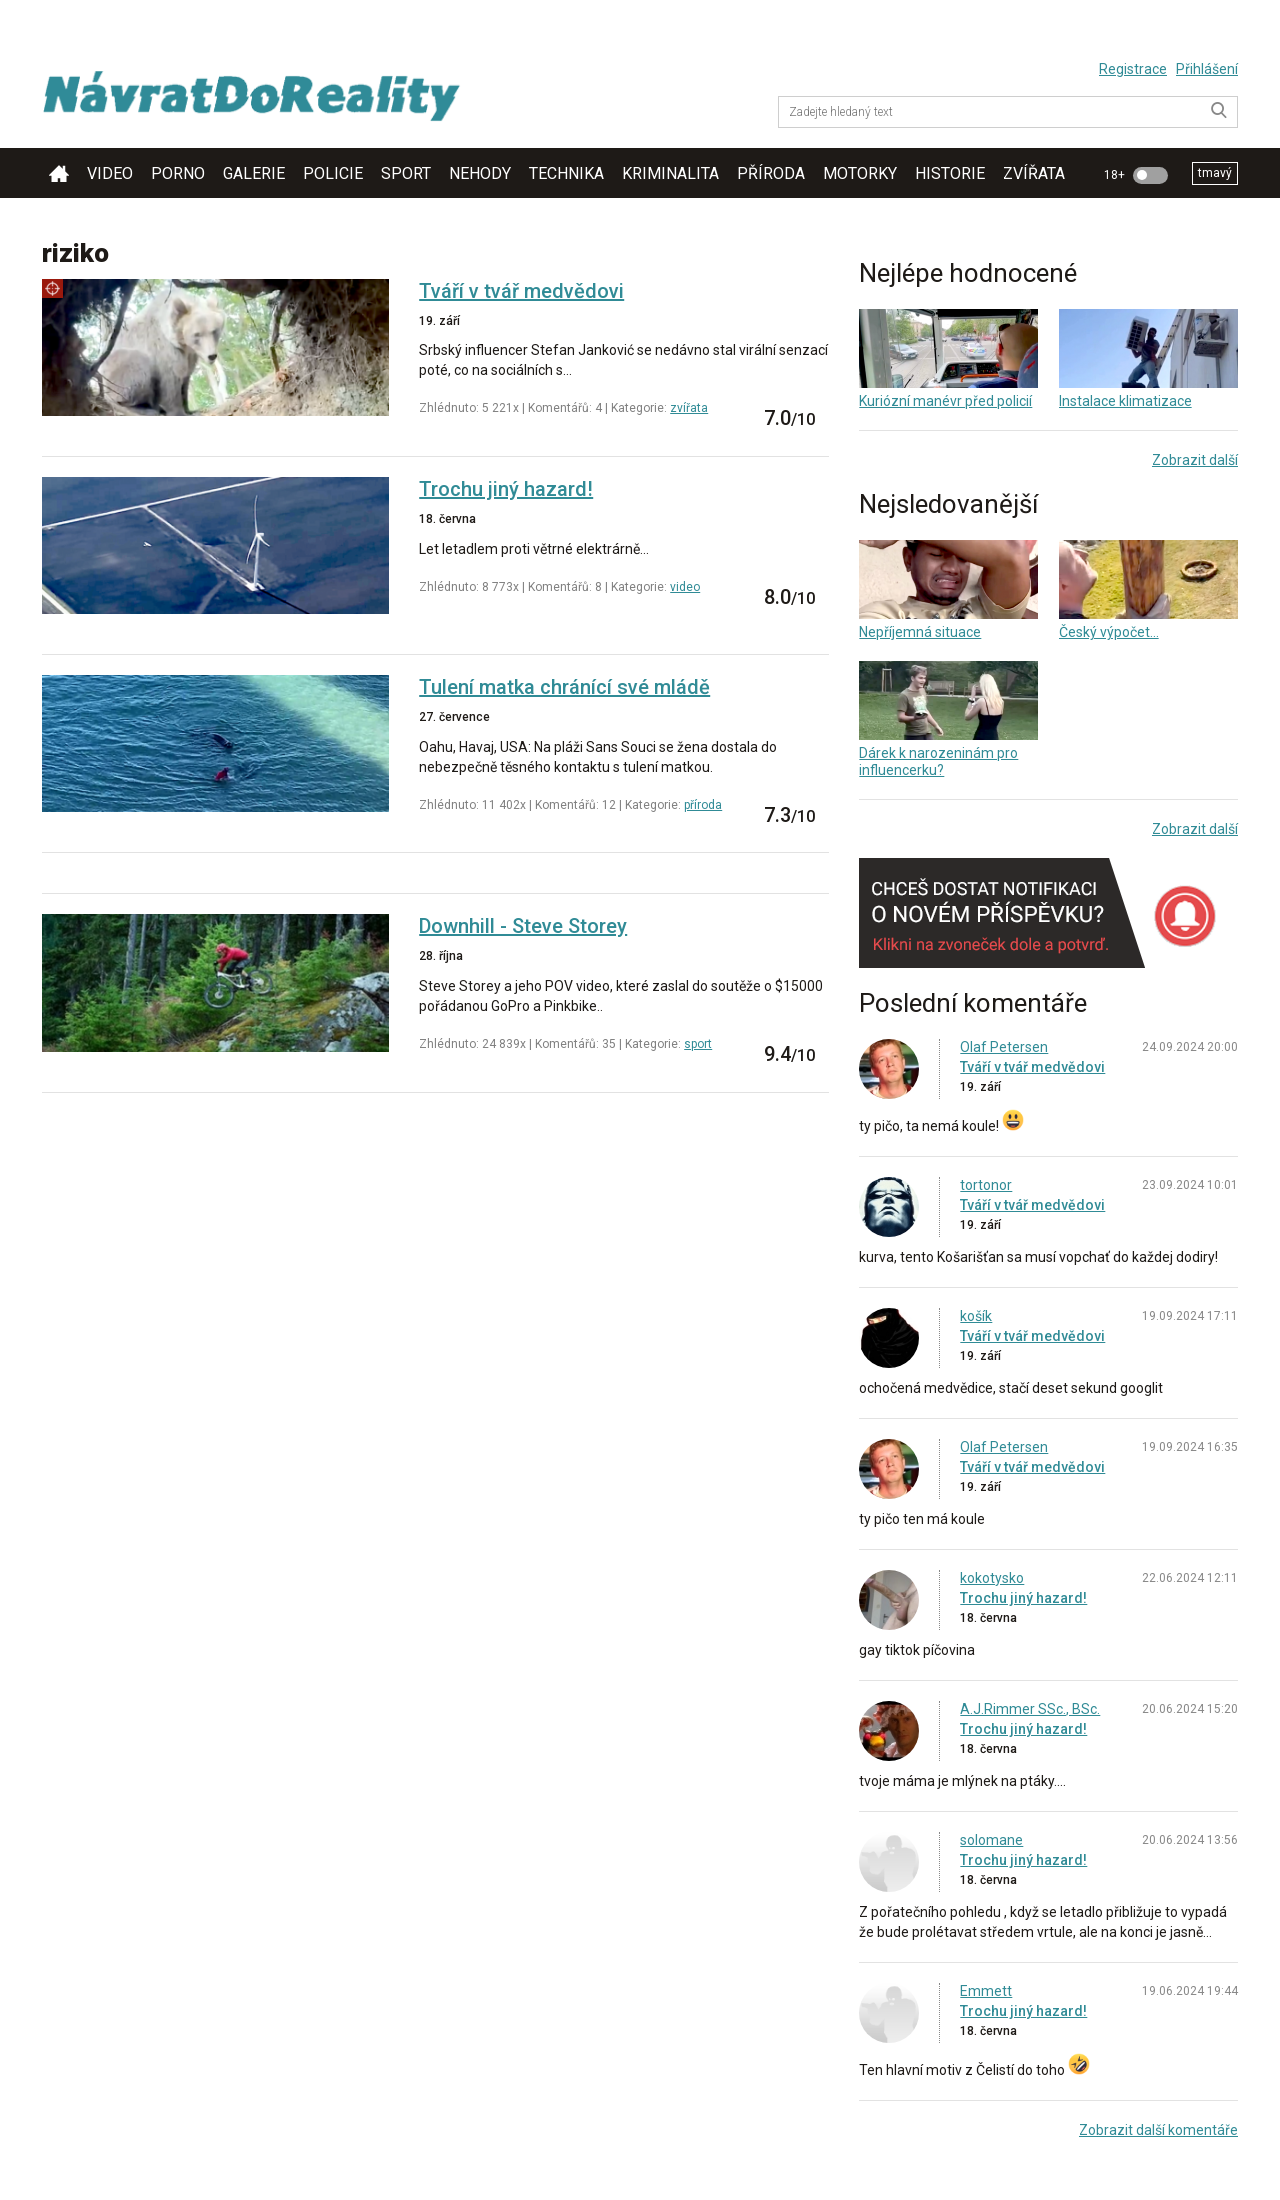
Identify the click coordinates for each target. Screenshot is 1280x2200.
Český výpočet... (1109, 632)
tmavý (1215, 173)
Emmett (986, 1991)
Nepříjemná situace (920, 632)
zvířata (1034, 173)
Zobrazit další (1195, 460)
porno (178, 173)
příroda (771, 173)
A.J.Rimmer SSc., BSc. (1030, 1709)
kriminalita (670, 173)
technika (566, 173)
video (110, 173)
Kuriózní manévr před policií (945, 401)
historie (950, 173)
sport (406, 173)
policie (333, 173)
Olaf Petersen (1004, 1047)
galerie (254, 173)
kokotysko (992, 1578)
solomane (991, 1840)
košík (976, 1316)
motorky (860, 173)
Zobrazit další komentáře (1158, 2130)
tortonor (986, 1185)
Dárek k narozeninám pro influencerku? (938, 761)
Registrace (1133, 69)
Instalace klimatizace (1125, 401)
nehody (480, 173)
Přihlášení (1207, 69)
